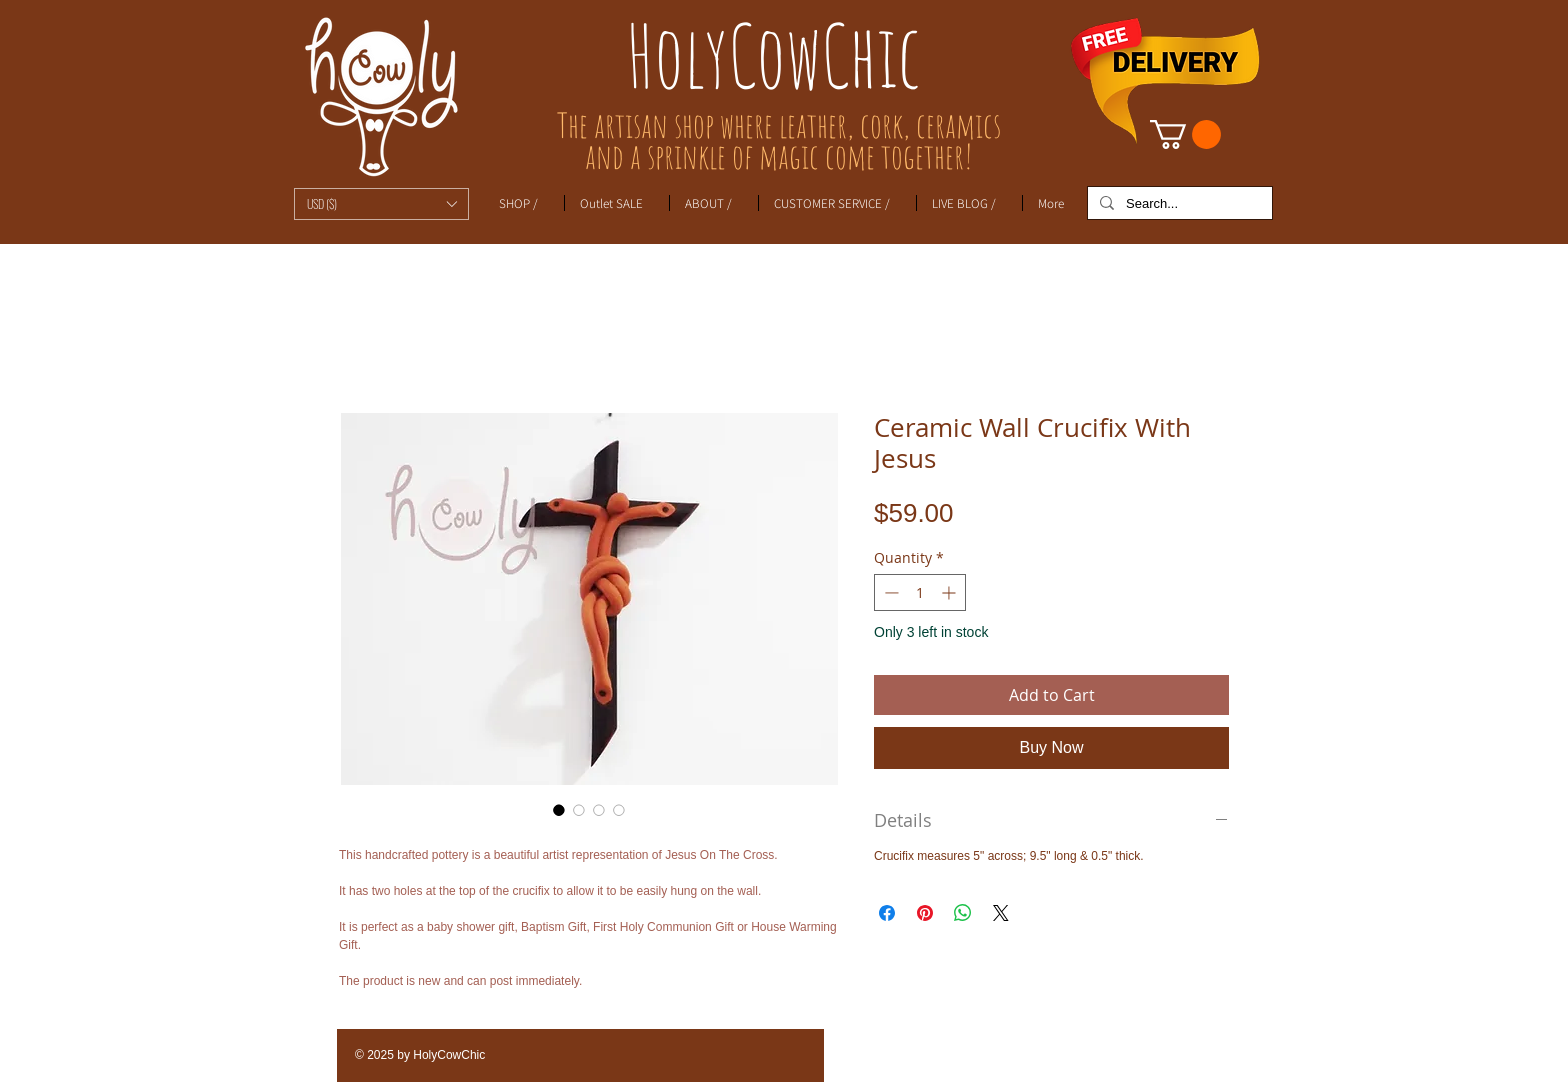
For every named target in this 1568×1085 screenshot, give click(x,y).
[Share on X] (1001, 913)
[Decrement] (889, 592)
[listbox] (381, 204)
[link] (1185, 134)
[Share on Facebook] (887, 913)
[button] (381, 204)
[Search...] (1178, 204)
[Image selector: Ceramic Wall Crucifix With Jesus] (559, 810)
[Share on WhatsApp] (963, 913)
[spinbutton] (920, 592)
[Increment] (950, 592)
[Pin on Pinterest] (925, 913)
